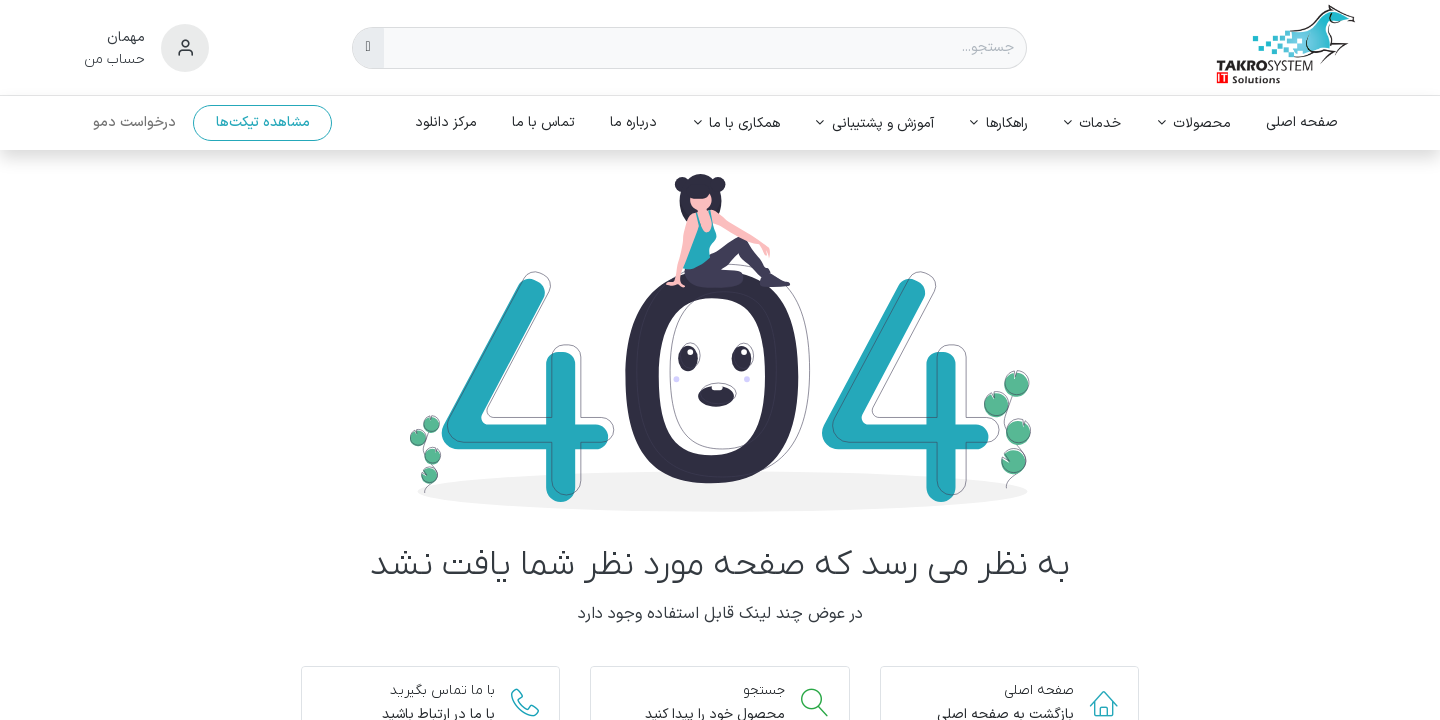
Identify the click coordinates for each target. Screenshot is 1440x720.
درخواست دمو (134, 122)
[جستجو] (368, 48)
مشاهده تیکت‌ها (263, 122)
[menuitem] (1302, 122)
